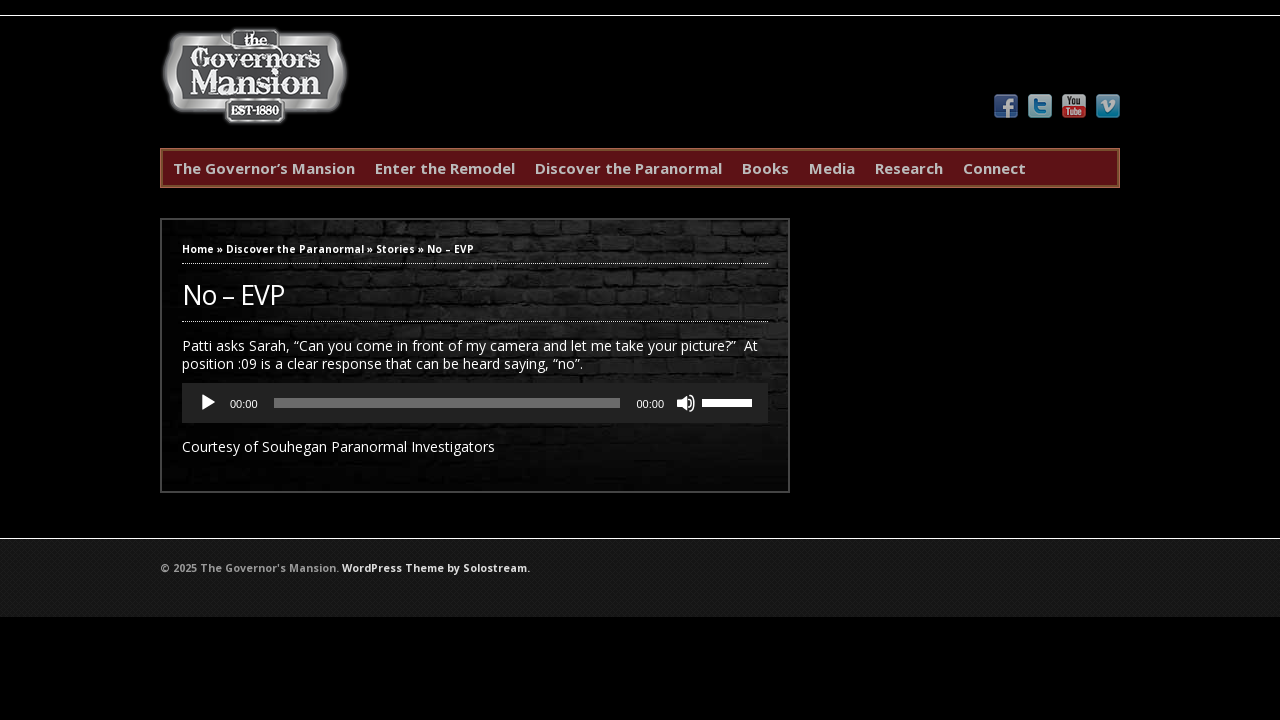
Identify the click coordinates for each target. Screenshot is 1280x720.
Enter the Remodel (445, 168)
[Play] (208, 403)
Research (909, 168)
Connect (994, 168)
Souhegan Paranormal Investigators (378, 446)
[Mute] (686, 403)
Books (765, 168)
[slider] (447, 403)
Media (832, 168)
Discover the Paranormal (628, 168)
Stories (395, 249)
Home (198, 249)
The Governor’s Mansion (264, 168)
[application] (475, 403)
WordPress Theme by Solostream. (436, 568)
